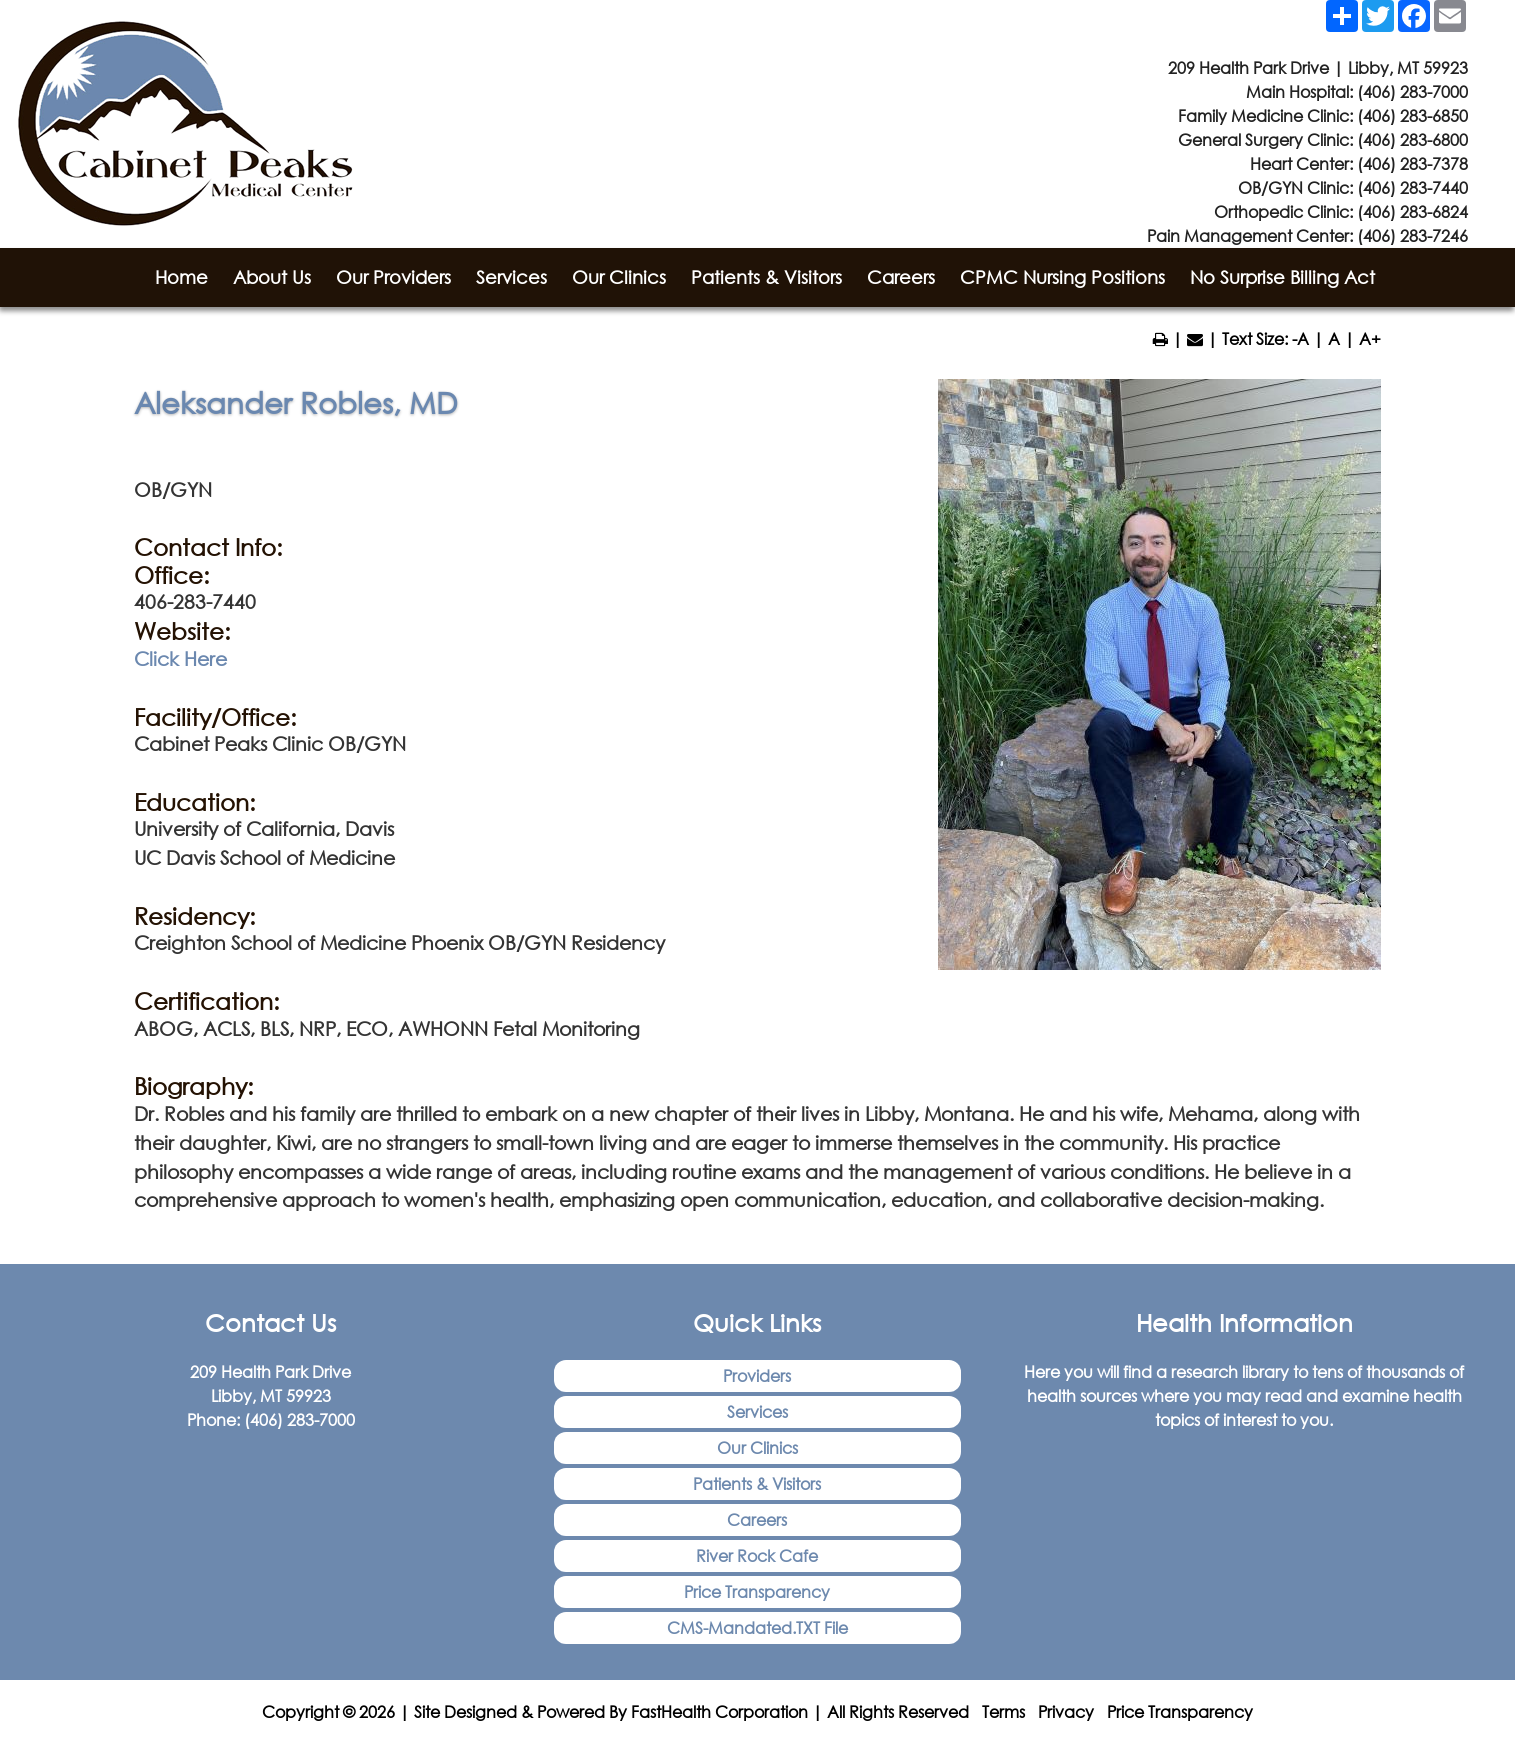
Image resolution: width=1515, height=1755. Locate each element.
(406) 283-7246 (1412, 235)
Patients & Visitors (766, 277)
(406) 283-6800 (1412, 139)
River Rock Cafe (757, 1555)
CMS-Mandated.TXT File (757, 1627)
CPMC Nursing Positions (1062, 277)
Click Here (180, 658)
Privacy (1066, 1711)
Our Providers (393, 277)
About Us (272, 277)
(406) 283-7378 (1412, 163)
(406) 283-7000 (1412, 91)
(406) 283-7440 (1412, 187)
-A (1300, 338)
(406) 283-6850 (1412, 115)
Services (511, 277)
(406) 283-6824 (1412, 211)
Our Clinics (619, 277)
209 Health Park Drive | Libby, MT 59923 (1318, 67)
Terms (1003, 1711)
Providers (757, 1375)
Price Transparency (757, 1591)
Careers (901, 277)
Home (181, 277)
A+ (1370, 338)
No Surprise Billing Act (1282, 277)
